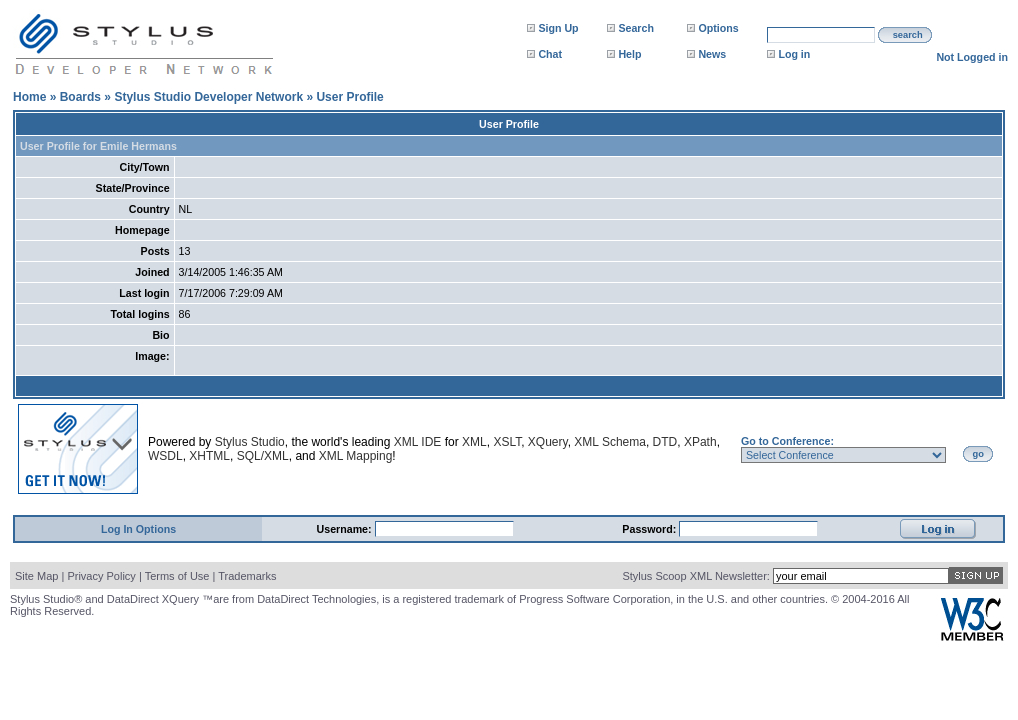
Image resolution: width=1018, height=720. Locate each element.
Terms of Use (177, 576)
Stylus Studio (250, 442)
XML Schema (610, 442)
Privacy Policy (101, 576)
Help (629, 54)
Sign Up (558, 28)
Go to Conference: (787, 441)
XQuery (548, 442)
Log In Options (138, 529)
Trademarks (247, 576)
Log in (794, 54)
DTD (665, 442)
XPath (700, 442)
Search (636, 28)
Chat (550, 54)
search (908, 35)
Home (29, 97)
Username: (346, 529)
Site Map (36, 576)
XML (474, 442)
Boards (80, 97)
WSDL (165, 456)
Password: (650, 529)
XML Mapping (356, 456)
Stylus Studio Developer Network (208, 97)
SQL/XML (263, 456)
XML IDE (418, 442)
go (978, 454)
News (712, 54)
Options (718, 28)
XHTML (209, 456)
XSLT (507, 442)
